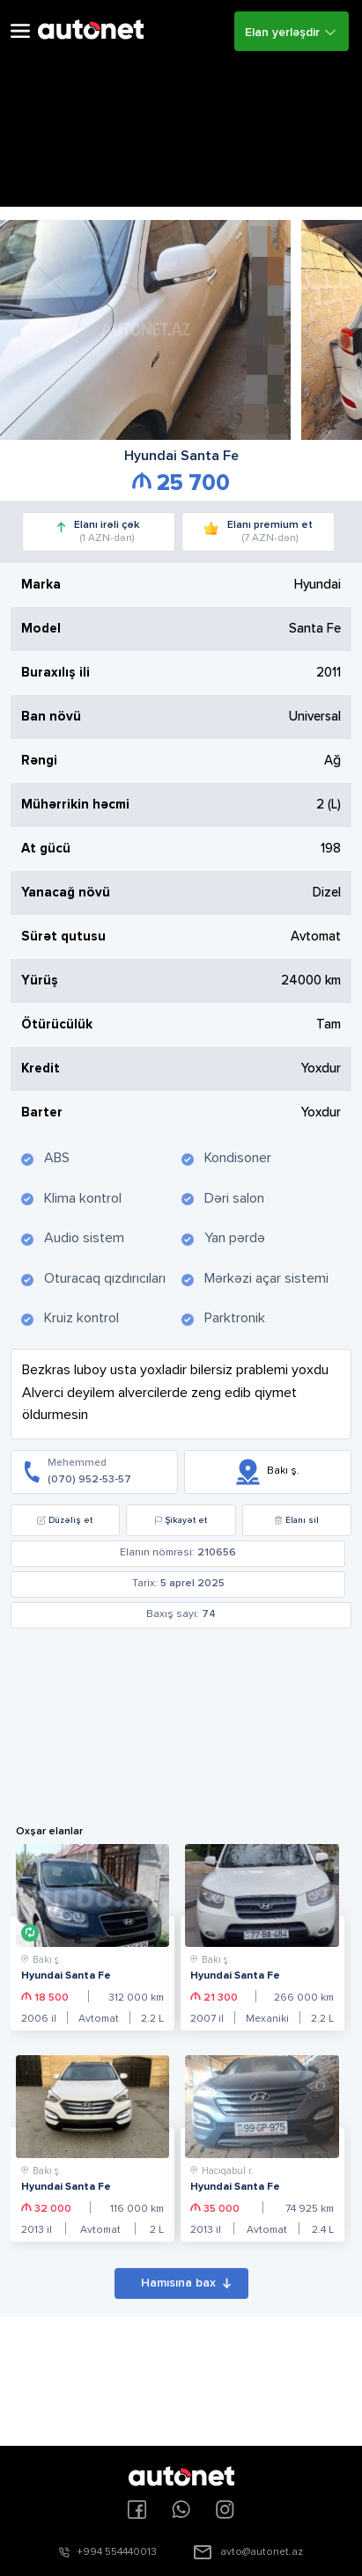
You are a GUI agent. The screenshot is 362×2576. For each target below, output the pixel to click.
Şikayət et (180, 1520)
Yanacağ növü (65, 892)
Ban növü (51, 716)
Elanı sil (296, 1520)
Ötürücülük (56, 1024)
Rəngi (39, 760)
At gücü (45, 848)
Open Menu (20, 31)
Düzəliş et (64, 1520)
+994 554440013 (117, 2552)
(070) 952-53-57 (89, 1480)
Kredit (40, 1068)
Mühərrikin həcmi (75, 804)
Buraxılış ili (55, 672)
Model (41, 628)
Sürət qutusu (63, 936)
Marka (41, 584)
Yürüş (39, 980)
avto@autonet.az (261, 2552)
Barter (42, 1112)
